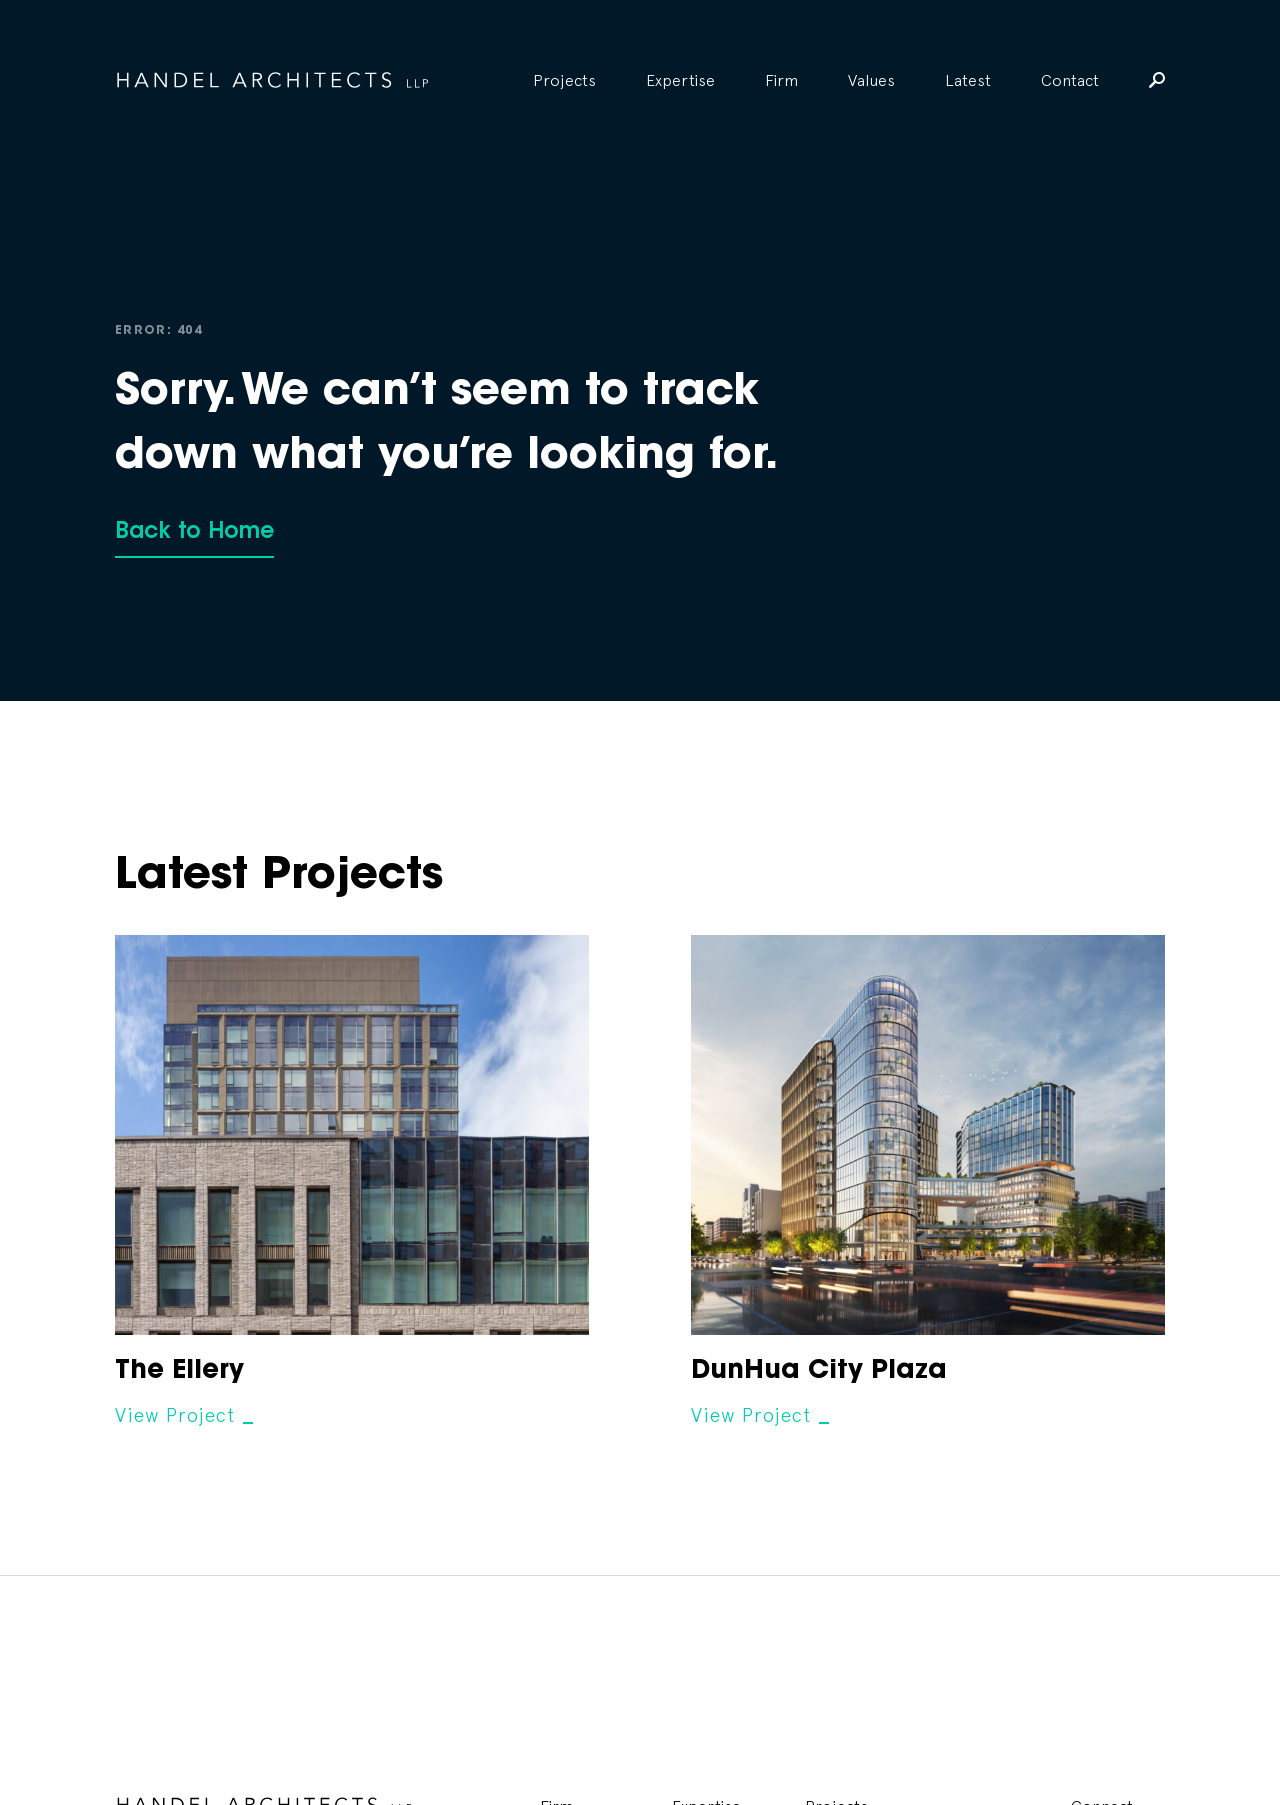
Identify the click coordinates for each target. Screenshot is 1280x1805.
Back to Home (194, 533)
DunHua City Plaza (819, 1372)
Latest (968, 80)
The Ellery (179, 1372)
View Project (174, 1415)
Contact (1070, 80)
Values (871, 80)
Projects (564, 80)
